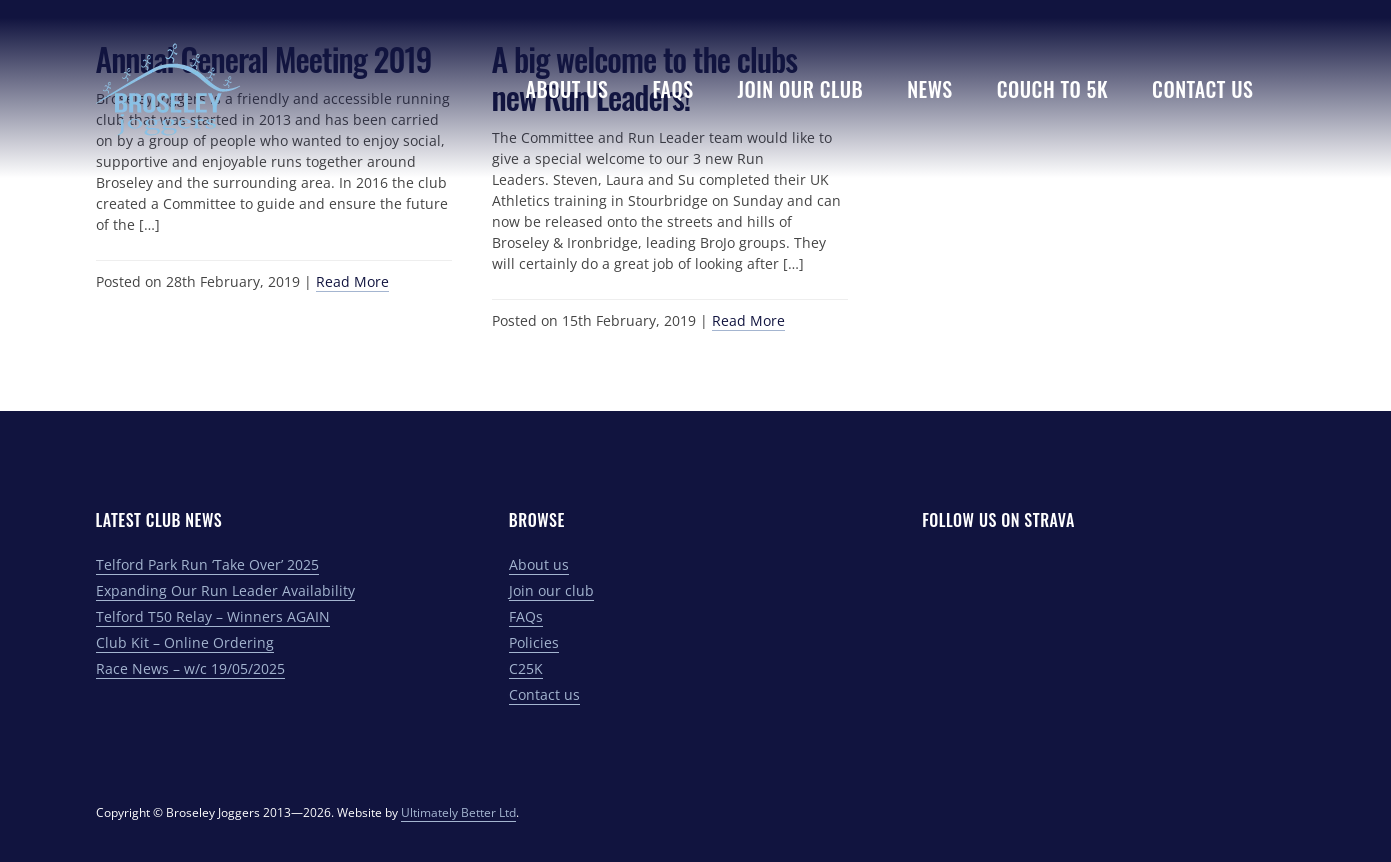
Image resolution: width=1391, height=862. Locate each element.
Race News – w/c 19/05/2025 (190, 668)
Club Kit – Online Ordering (185, 642)
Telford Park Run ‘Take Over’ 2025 (207, 564)
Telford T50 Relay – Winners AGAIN (213, 616)
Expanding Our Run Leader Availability (225, 590)
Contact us (544, 694)
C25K (526, 668)
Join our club (551, 590)
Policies (534, 642)
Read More (352, 281)
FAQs (526, 616)
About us (539, 564)
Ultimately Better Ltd (458, 812)
